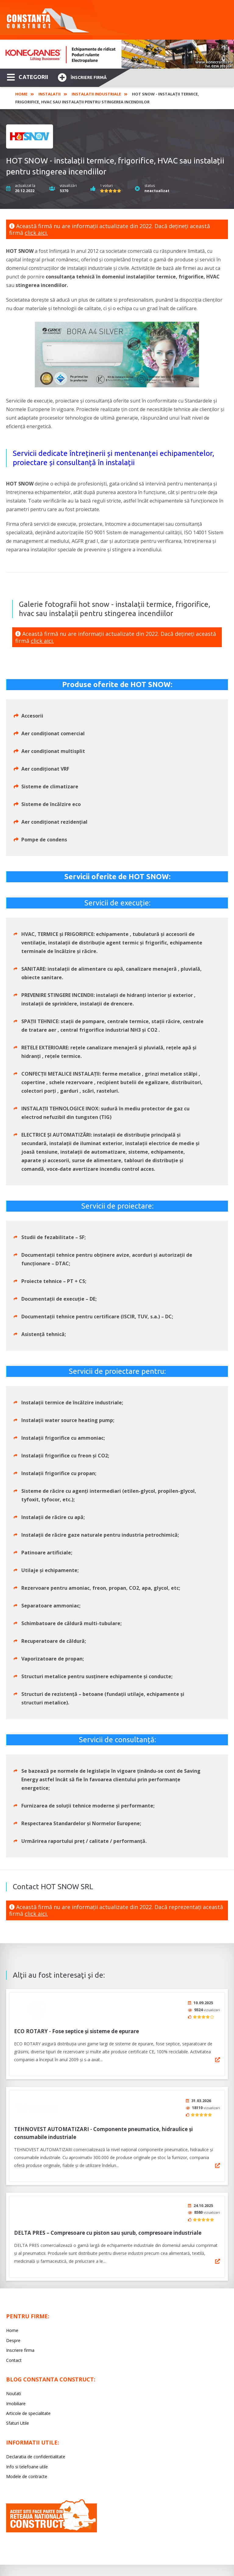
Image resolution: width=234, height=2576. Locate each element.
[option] (117, 54)
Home (21, 94)
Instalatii (49, 94)
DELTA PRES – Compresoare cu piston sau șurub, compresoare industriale (107, 2228)
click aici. (36, 232)
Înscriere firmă (82, 76)
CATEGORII (27, 76)
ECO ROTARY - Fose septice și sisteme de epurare (76, 2029)
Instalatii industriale (96, 94)
